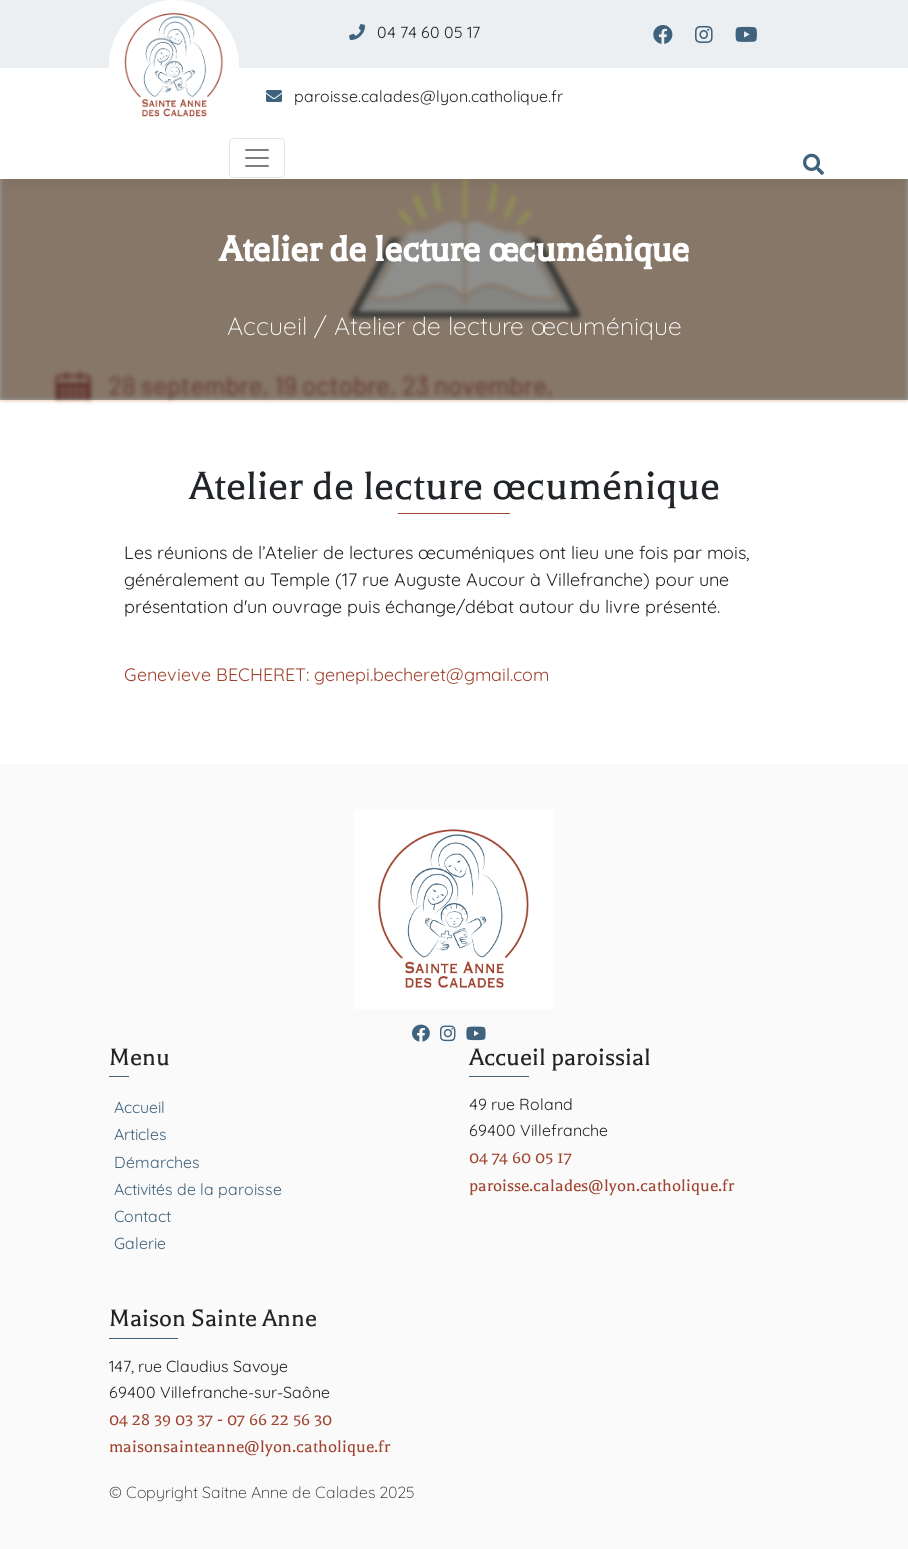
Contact (142, 1216)
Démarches (157, 1162)
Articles (140, 1134)
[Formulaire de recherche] (813, 166)
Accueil (267, 325)
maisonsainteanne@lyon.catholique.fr (249, 1446)
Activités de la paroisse (198, 1189)
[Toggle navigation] (257, 158)
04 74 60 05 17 (428, 32)
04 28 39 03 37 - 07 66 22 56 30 (220, 1419)
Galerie (140, 1243)
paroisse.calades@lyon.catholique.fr (428, 96)
